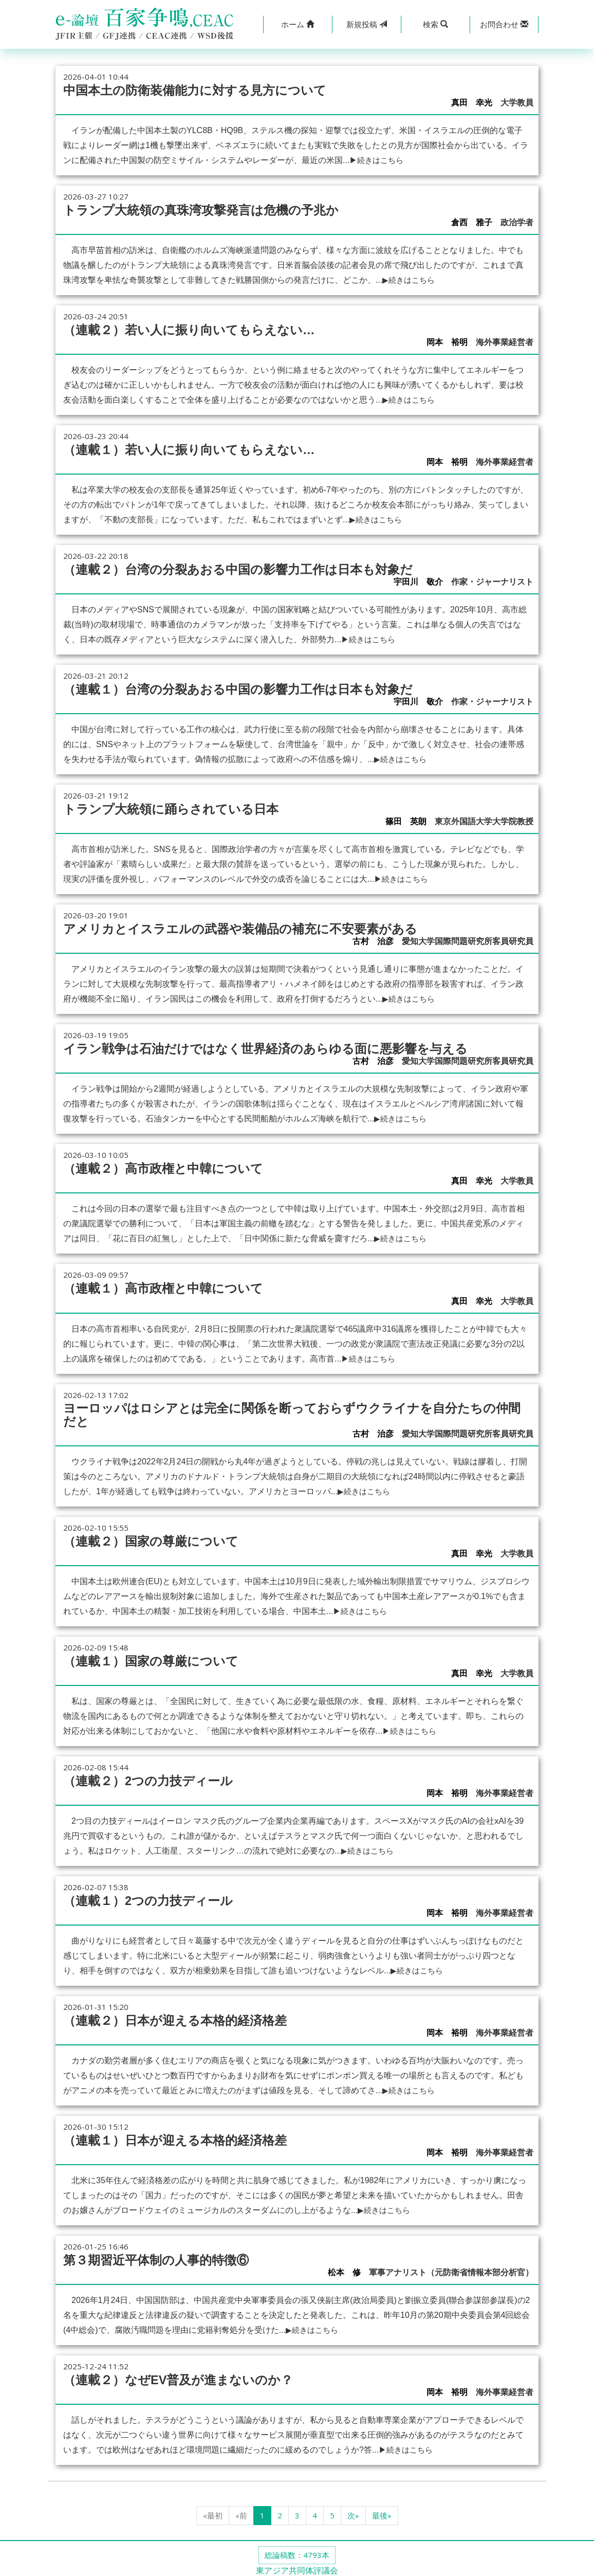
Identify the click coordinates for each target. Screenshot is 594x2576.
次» (353, 2510)
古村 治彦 (373, 939)
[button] (297, 24)
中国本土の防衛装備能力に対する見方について (200, 90)
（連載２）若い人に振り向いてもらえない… (194, 329)
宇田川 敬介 (418, 580)
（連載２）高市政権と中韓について (167, 1165)
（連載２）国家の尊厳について (154, 1537)
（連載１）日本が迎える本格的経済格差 (179, 2135)
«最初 (212, 2510)
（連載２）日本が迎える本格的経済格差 (179, 2015)
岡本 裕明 (447, 341)
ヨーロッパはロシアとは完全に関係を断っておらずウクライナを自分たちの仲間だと (294, 1411)
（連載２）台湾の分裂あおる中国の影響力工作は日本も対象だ (245, 568)
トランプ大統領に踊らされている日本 (175, 807)
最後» (382, 2510)
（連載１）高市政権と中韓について (167, 1285)
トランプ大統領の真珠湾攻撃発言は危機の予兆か (206, 209)
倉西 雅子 (471, 221)
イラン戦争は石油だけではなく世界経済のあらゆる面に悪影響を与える (273, 1046)
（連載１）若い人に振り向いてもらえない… (194, 448)
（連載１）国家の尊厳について (154, 1656)
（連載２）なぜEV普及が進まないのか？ (183, 2374)
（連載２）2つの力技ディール (151, 1776)
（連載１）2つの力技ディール (151, 1896)
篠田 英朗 (405, 819)
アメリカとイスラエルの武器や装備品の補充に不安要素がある (247, 926)
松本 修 (344, 2267)
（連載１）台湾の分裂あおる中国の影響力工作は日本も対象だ (245, 687)
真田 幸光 (471, 102)
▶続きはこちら (378, 160)
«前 (241, 2510)
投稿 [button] (366, 24)
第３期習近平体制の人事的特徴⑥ (159, 2254)
